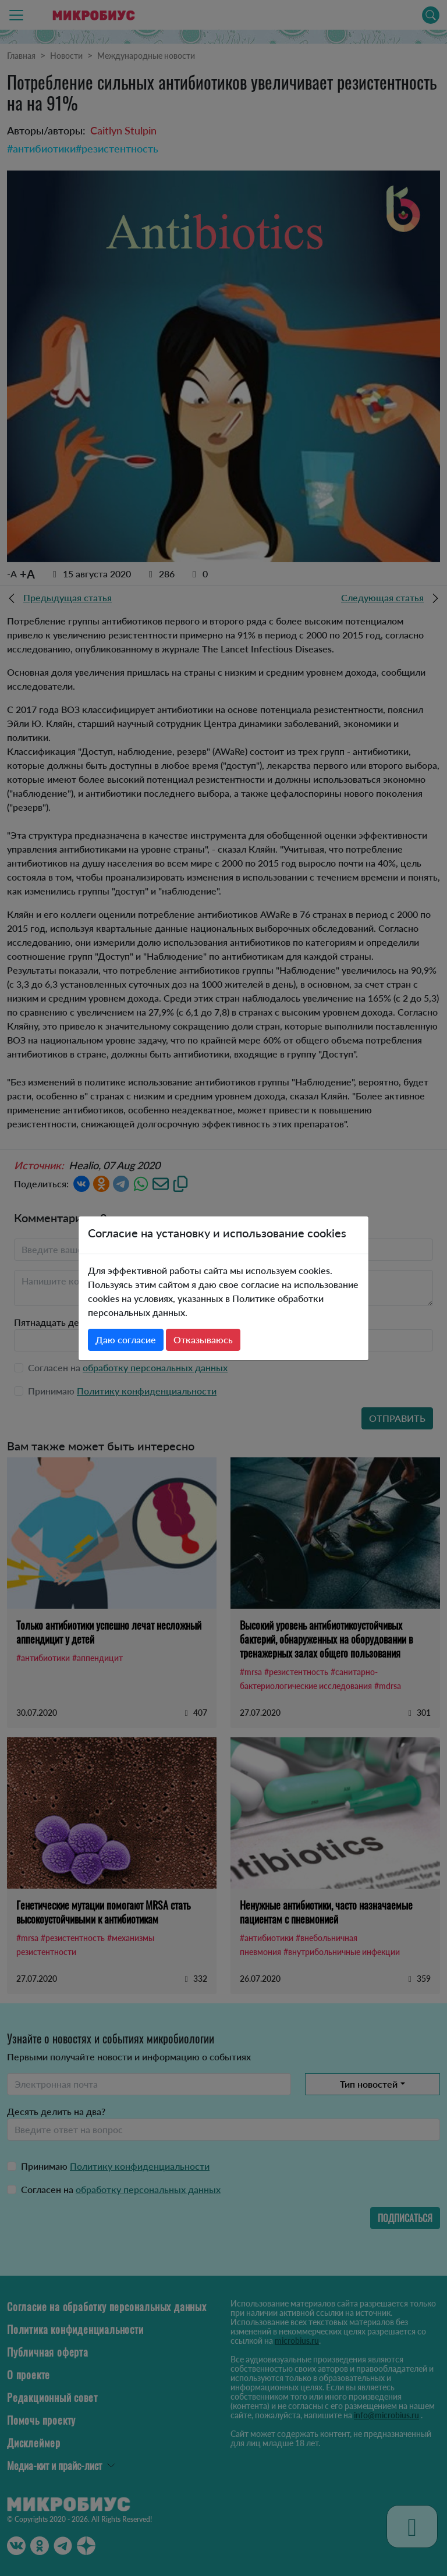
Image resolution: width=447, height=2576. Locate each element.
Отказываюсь (203, 1339)
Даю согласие (125, 1339)
